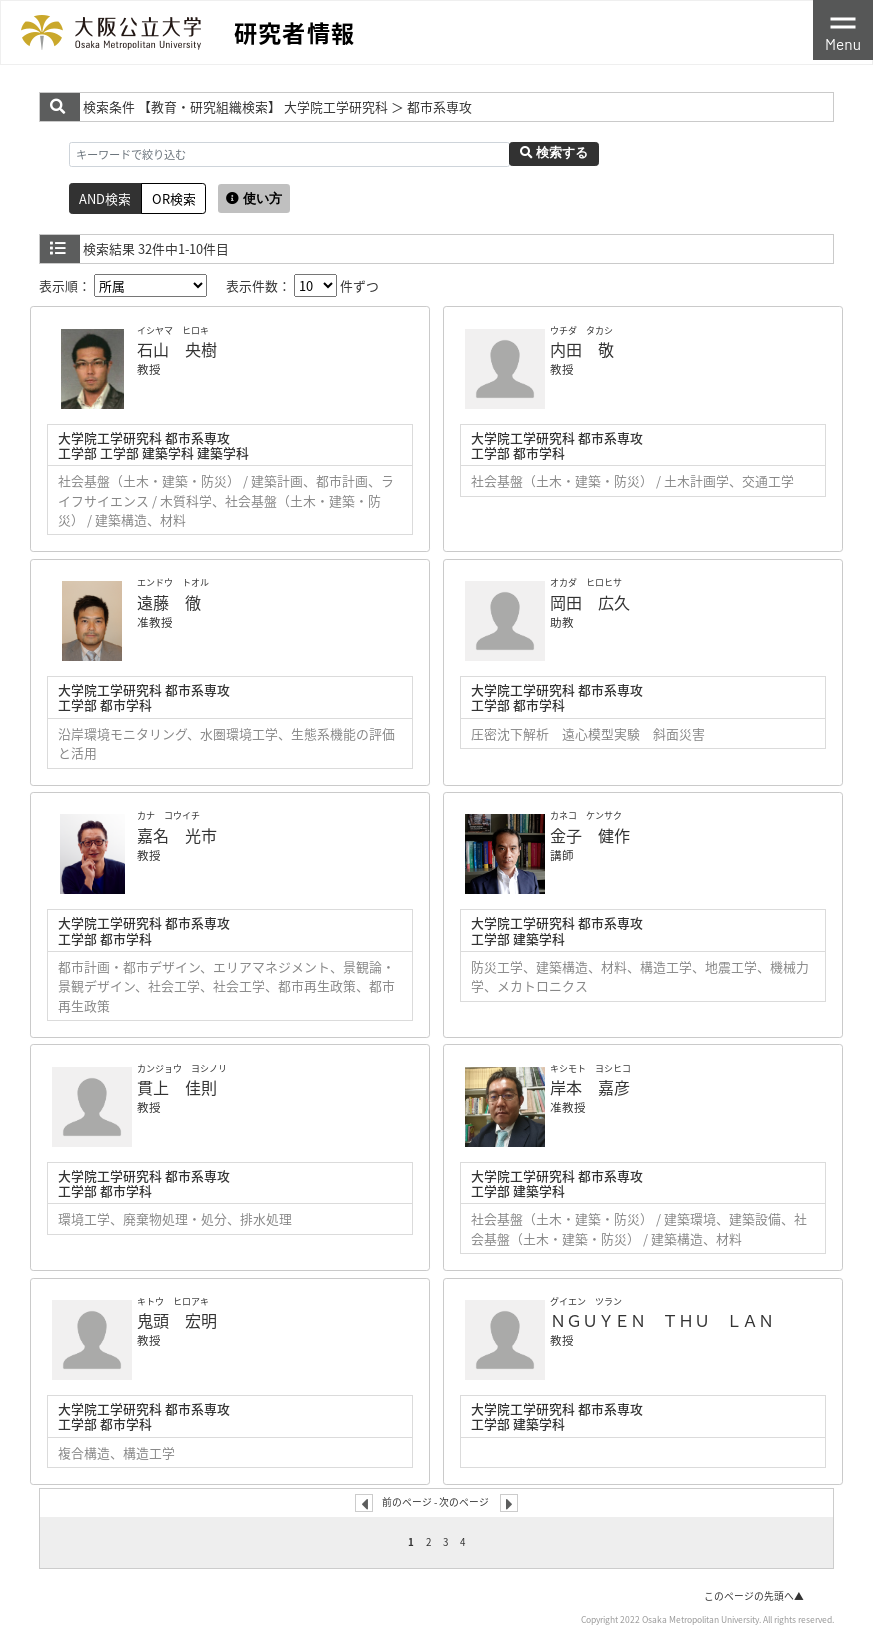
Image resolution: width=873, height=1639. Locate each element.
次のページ (464, 1502)
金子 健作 (590, 835)
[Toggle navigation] (843, 30)
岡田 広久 (590, 602)
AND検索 (105, 198)
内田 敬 (582, 349)
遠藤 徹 (169, 602)
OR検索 (174, 198)
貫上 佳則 (177, 1087)
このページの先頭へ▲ (754, 1596)
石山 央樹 (177, 349)
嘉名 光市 (177, 835)
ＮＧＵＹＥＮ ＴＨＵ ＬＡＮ (662, 1320)
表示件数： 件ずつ (302, 285)
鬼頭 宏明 (177, 1320)
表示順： (123, 285)
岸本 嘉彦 (590, 1087)
